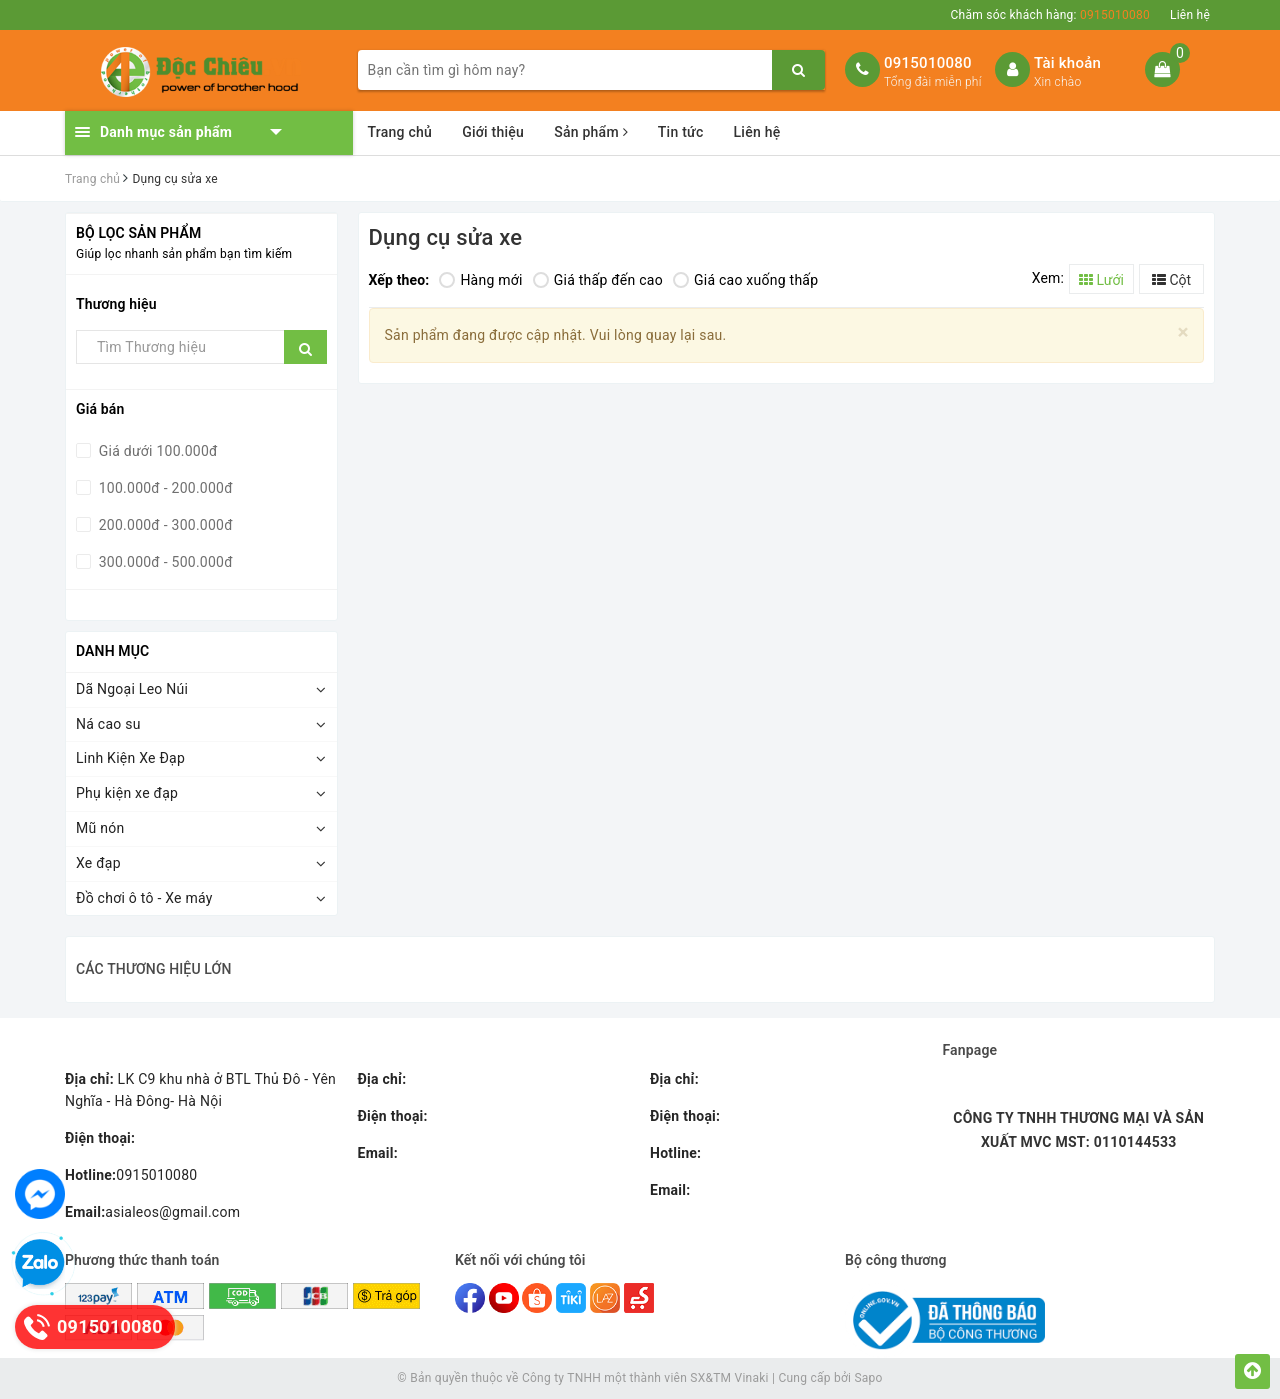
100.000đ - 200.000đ (164, 488)
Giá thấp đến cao (598, 280)
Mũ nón (100, 828)
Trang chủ (400, 132)
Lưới (1101, 280)
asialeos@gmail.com (152, 1212)
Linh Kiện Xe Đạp (130, 758)
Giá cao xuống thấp (745, 280)
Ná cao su (108, 724)
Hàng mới (480, 280)
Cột (1171, 280)
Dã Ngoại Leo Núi (132, 689)
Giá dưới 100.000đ (156, 451)
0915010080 (928, 63)
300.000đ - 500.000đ (164, 562)
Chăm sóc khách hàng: (1050, 15)
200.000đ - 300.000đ (164, 525)
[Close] (1183, 332)
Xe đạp (98, 863)
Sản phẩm (591, 132)
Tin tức (681, 132)
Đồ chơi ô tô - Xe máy (144, 898)
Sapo (868, 1378)
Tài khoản (1067, 63)
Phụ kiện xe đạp (127, 793)
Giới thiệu (493, 132)
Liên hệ (1190, 15)
